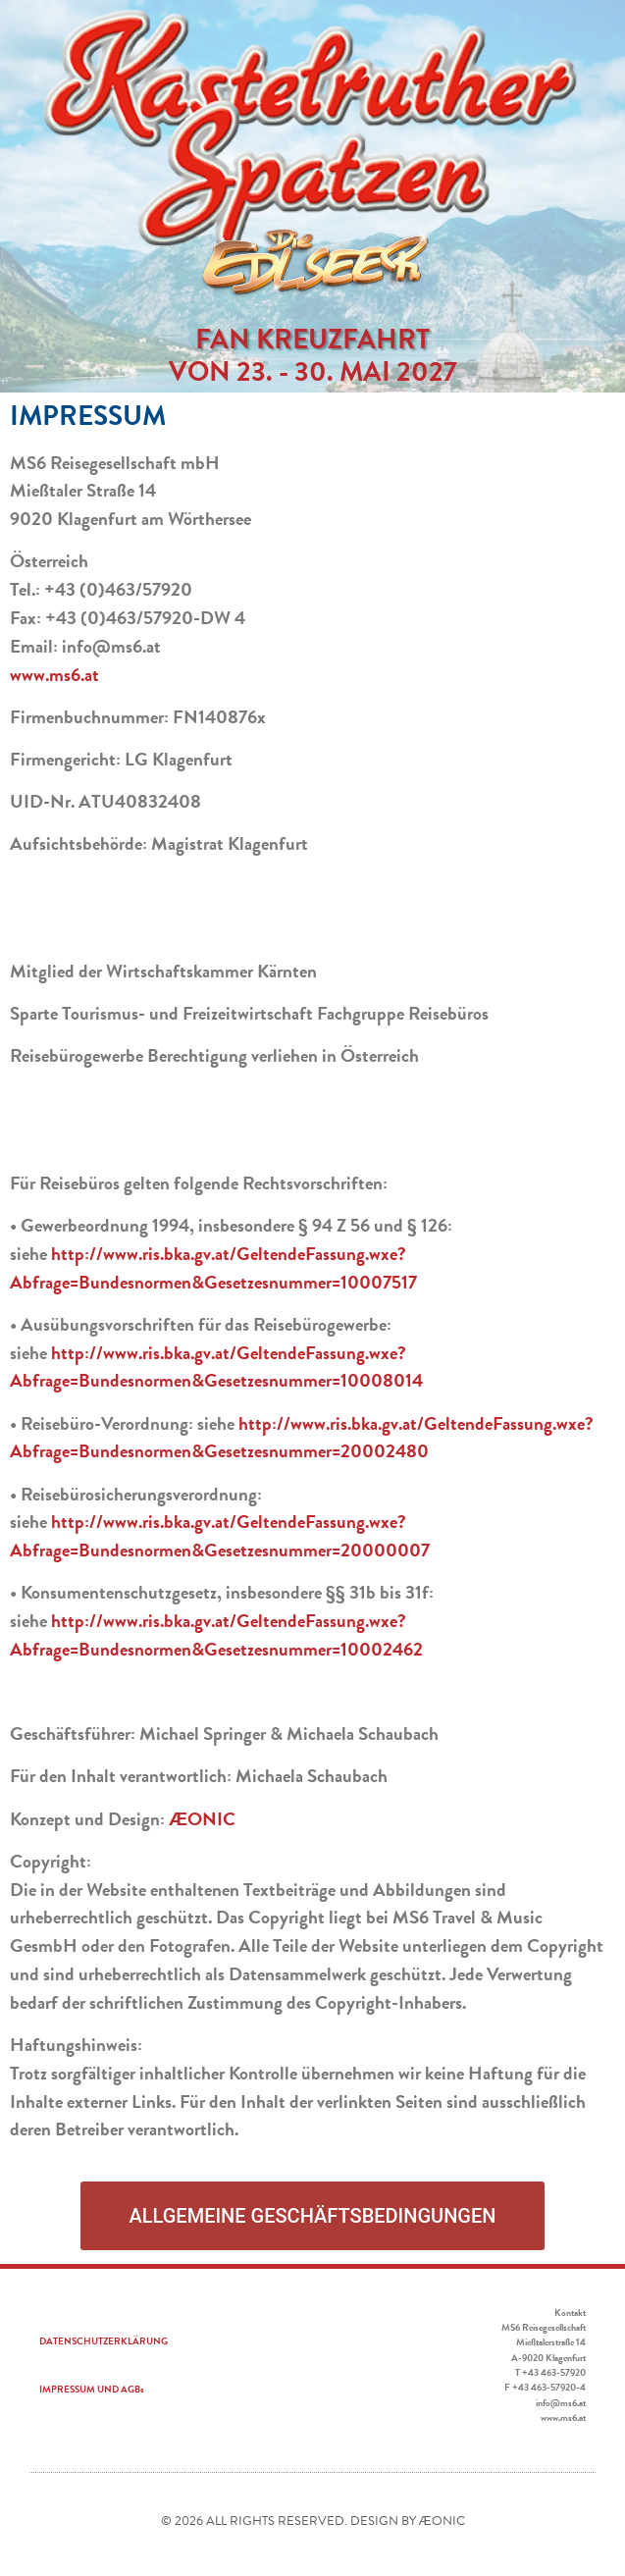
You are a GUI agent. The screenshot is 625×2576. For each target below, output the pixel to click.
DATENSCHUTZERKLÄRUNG (103, 2341)
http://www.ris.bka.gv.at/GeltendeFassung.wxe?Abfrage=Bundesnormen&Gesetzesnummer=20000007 (220, 1535)
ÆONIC (202, 1819)
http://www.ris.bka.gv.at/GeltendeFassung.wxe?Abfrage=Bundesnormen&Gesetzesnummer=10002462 (216, 1634)
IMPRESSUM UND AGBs (91, 2389)
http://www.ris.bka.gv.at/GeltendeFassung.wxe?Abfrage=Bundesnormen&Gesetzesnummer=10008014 (216, 1367)
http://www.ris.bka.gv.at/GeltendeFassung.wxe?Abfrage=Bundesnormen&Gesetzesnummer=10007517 (213, 1267)
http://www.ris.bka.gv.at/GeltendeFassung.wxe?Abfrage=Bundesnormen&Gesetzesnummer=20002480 (302, 1437)
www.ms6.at (54, 674)
